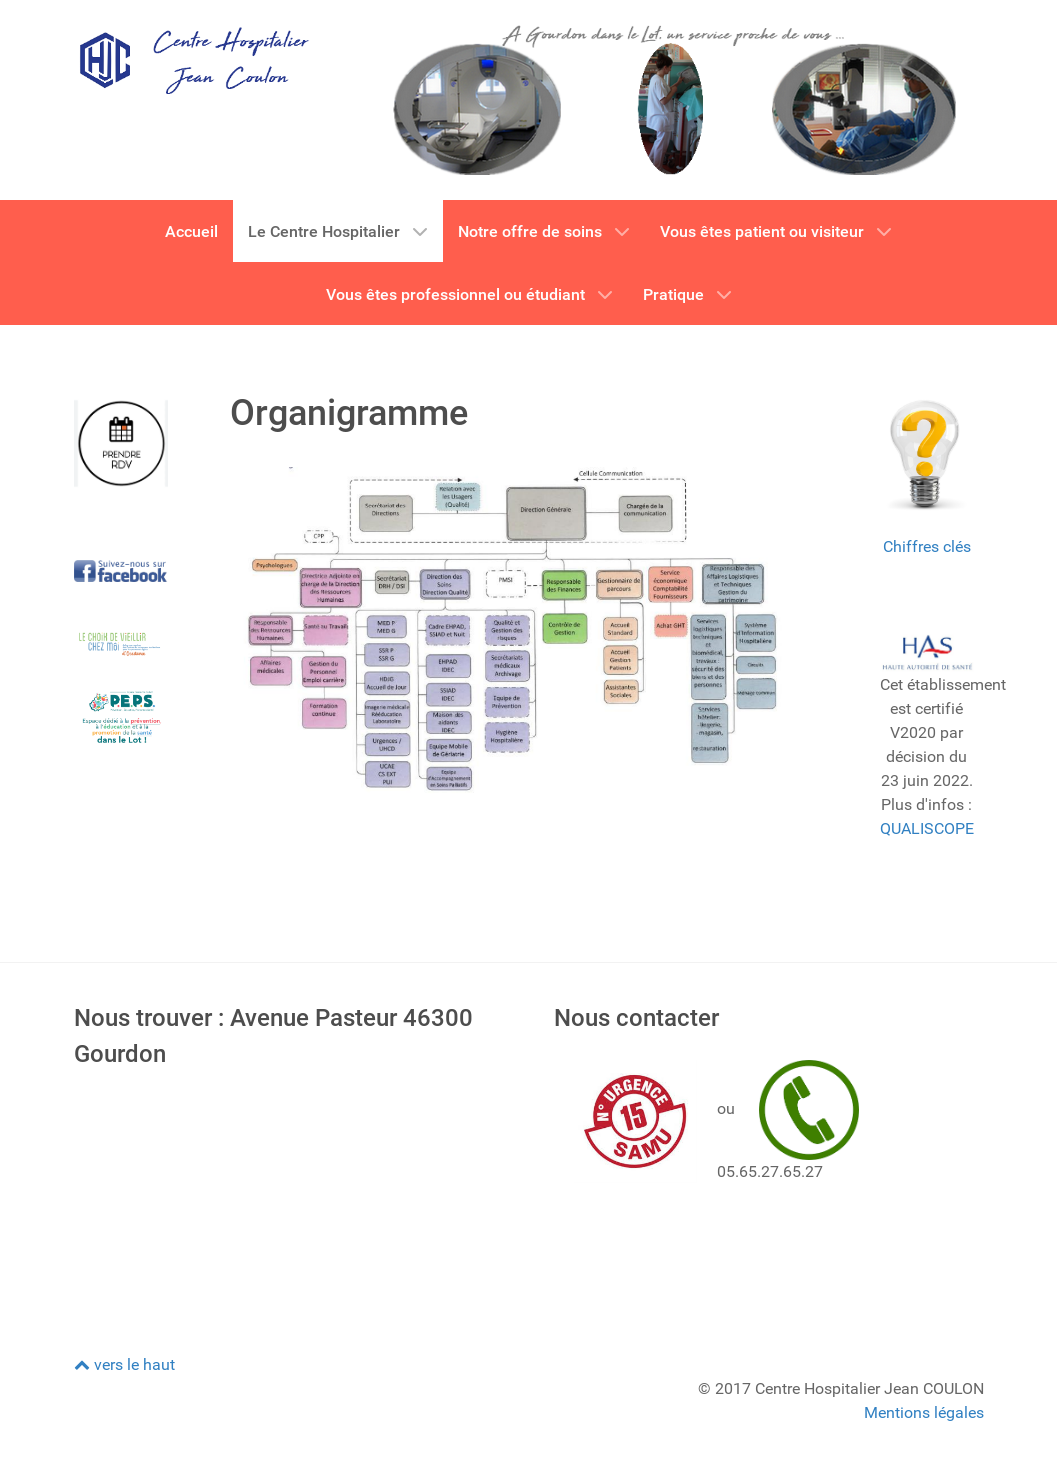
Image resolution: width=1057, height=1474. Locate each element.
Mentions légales (924, 1412)
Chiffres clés (927, 546)
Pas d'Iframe (289, 1196)
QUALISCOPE (927, 828)
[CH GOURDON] (193, 59)
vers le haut (124, 1364)
